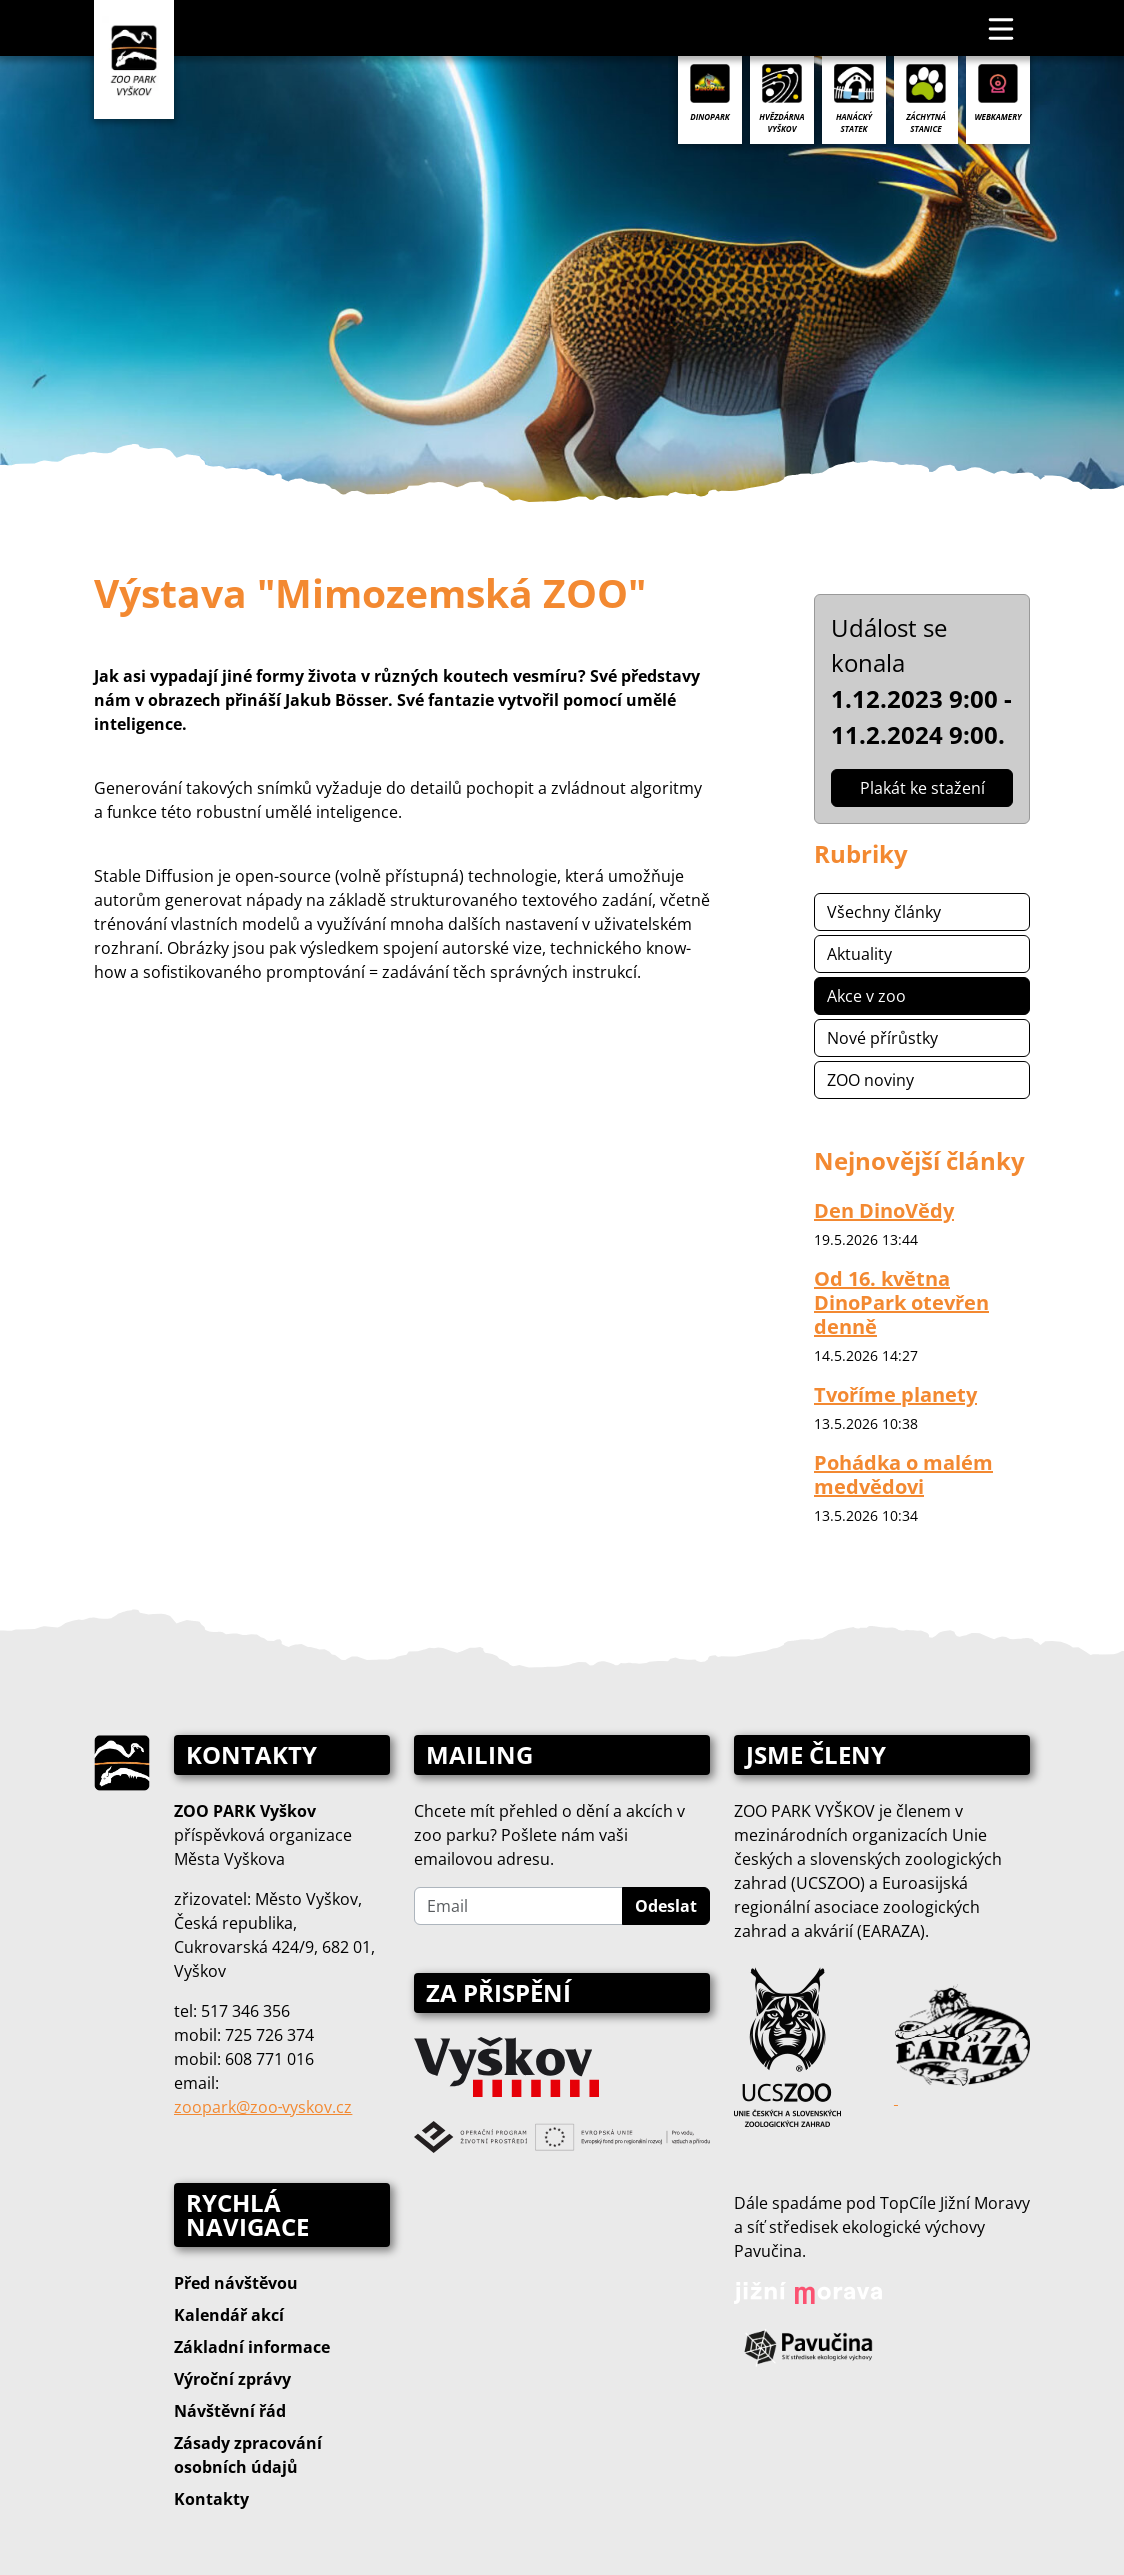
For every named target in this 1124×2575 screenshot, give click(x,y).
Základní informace (252, 2347)
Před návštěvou (236, 2283)
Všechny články (884, 912)
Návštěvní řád (230, 2411)
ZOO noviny (870, 1080)
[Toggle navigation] (1002, 28)
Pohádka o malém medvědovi (903, 1474)
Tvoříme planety (895, 1394)
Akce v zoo (866, 996)
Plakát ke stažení (922, 788)
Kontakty (211, 2499)
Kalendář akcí (229, 2315)
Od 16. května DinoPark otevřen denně (901, 1302)
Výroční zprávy (232, 2379)
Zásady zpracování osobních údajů (248, 2455)
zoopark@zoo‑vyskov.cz (263, 2107)
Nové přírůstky (882, 1038)
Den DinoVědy (884, 1210)
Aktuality (859, 954)
